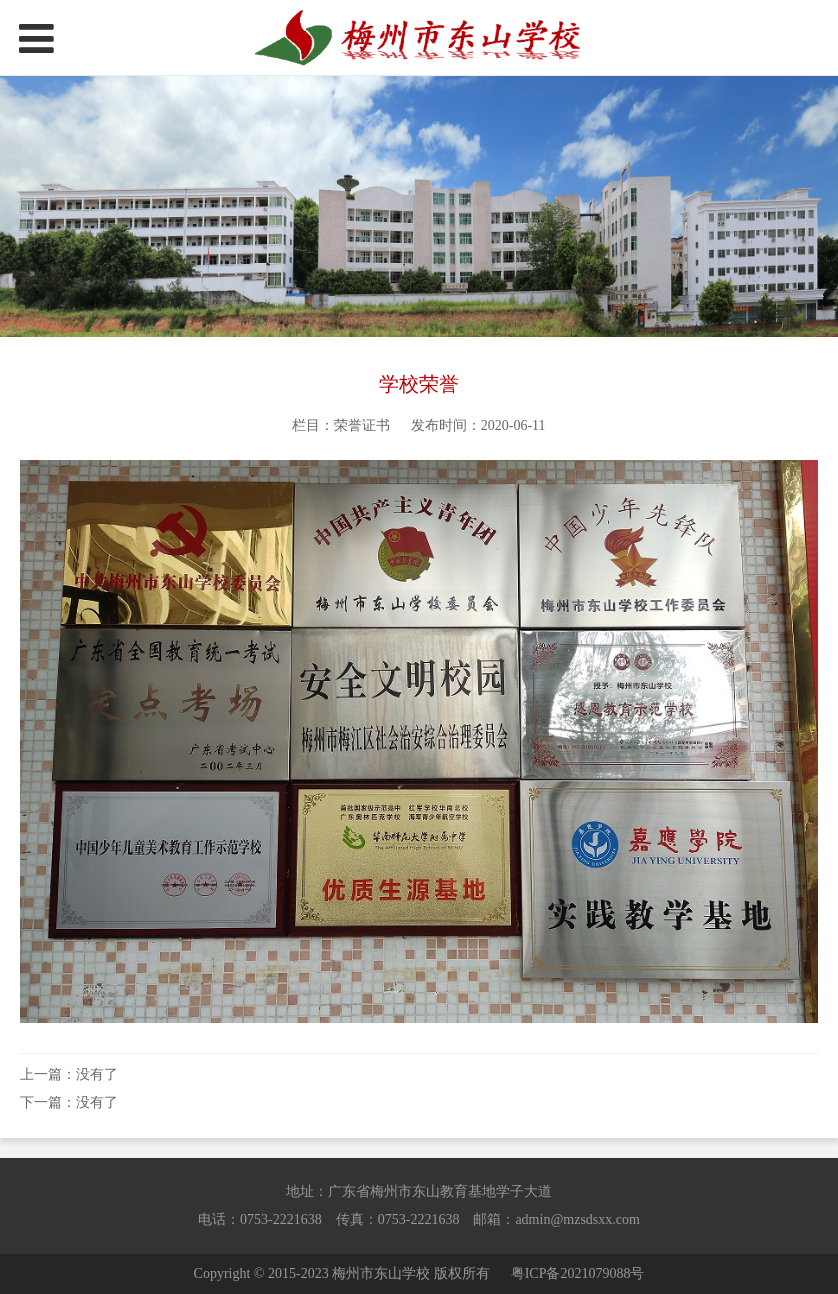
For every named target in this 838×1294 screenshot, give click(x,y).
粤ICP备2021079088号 (578, 1273)
